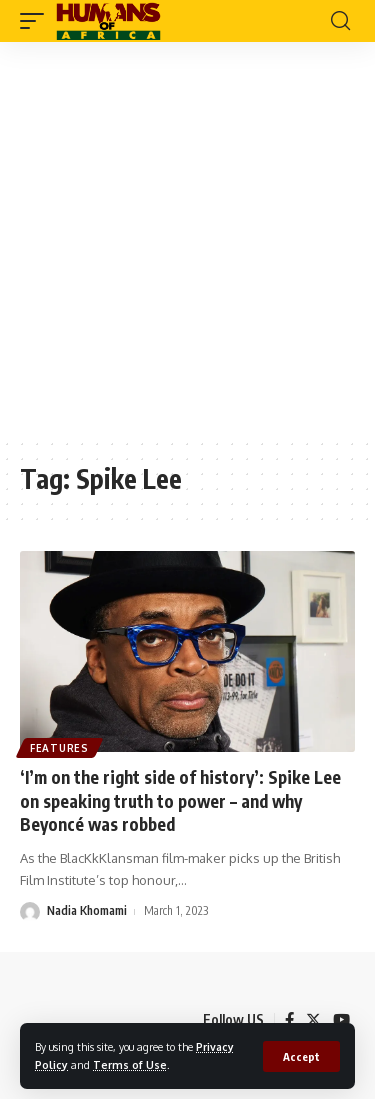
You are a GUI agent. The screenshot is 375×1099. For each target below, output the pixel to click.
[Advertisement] (187, 239)
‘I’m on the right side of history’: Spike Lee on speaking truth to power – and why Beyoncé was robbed (180, 801)
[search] (340, 21)
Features (59, 748)
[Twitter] (313, 1020)
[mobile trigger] (37, 21)
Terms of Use (130, 1064)
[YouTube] (341, 1020)
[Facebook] (289, 1020)
